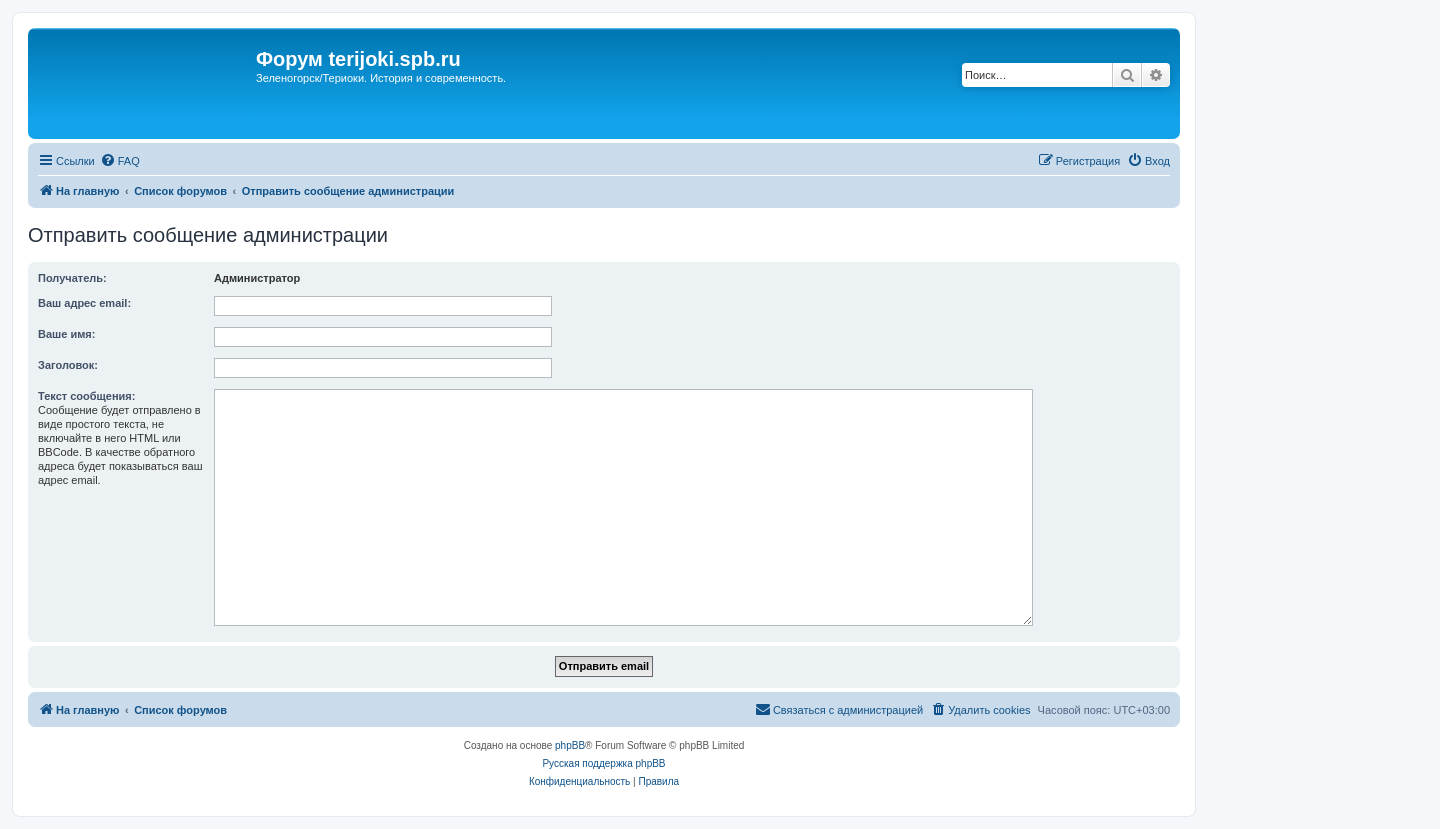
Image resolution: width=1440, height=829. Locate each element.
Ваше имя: (66, 334)
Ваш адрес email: (84, 303)
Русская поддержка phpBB (603, 763)
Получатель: (72, 278)
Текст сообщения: (86, 396)
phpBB (570, 745)
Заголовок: (68, 365)
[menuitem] (120, 161)
